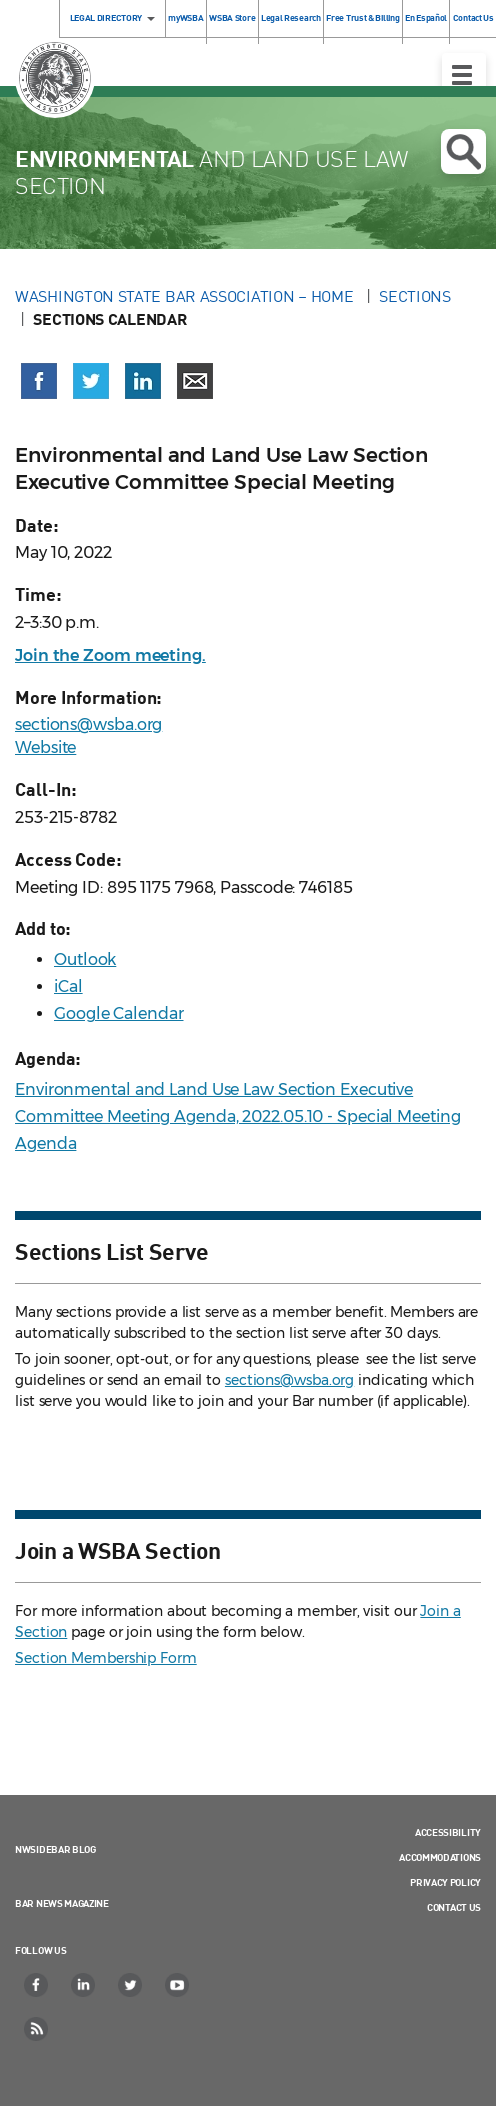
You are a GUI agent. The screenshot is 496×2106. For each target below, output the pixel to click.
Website (45, 747)
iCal (68, 986)
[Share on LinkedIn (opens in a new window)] (143, 381)
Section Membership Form (106, 1658)
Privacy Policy (445, 1882)
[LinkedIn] (84, 1985)
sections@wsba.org (88, 724)
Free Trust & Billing (362, 17)
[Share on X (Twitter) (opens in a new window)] (91, 381)
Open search (463, 152)
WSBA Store (232, 17)
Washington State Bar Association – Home (186, 296)
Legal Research (291, 17)
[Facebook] (37, 1985)
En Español (426, 17)
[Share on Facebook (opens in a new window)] (39, 381)
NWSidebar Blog (55, 1849)
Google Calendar (119, 1013)
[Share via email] (195, 381)
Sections (415, 296)
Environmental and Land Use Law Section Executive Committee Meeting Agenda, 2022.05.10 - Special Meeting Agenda (238, 1116)
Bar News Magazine (62, 1903)
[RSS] (37, 2029)
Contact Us (454, 1907)
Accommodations (440, 1857)
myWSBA (185, 17)
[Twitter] (131, 1985)
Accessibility (448, 1832)
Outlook (85, 959)
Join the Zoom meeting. (110, 655)
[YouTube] (178, 1985)
